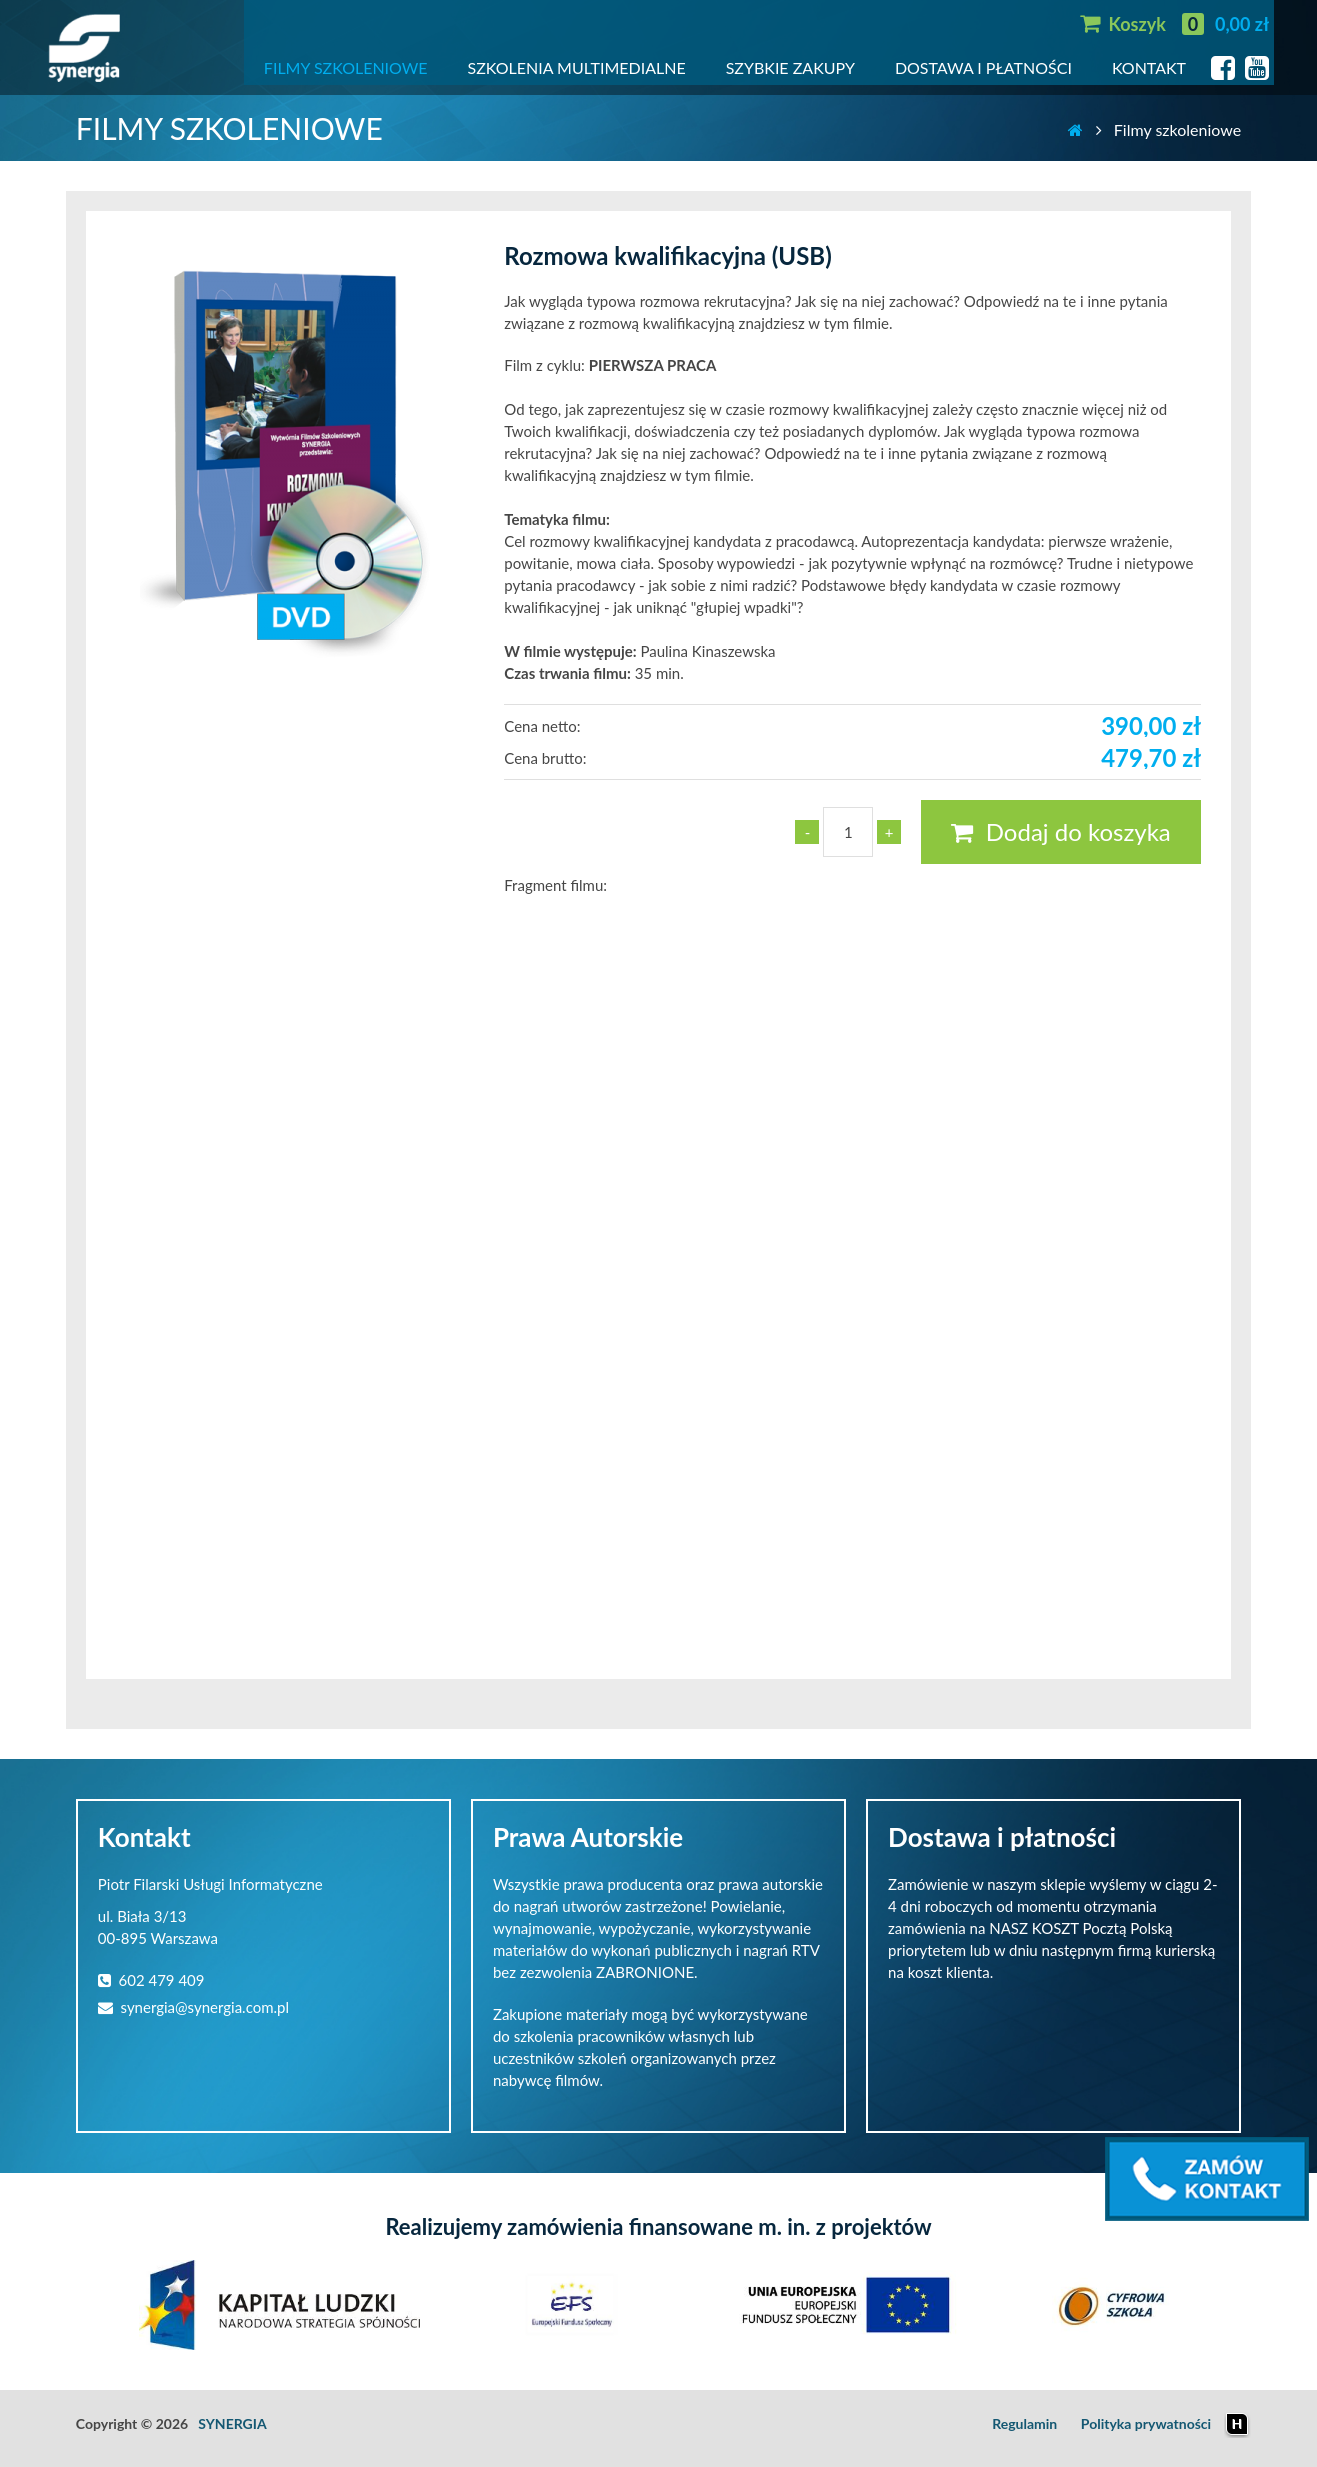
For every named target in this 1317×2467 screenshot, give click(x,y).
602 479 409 (151, 1980)
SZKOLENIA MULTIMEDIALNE (577, 67)
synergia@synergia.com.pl (193, 2007)
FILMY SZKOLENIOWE (346, 67)
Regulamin (1024, 2423)
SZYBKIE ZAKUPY (790, 67)
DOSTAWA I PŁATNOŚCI (983, 67)
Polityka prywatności (1146, 2423)
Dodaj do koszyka (1060, 831)
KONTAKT (1149, 67)
